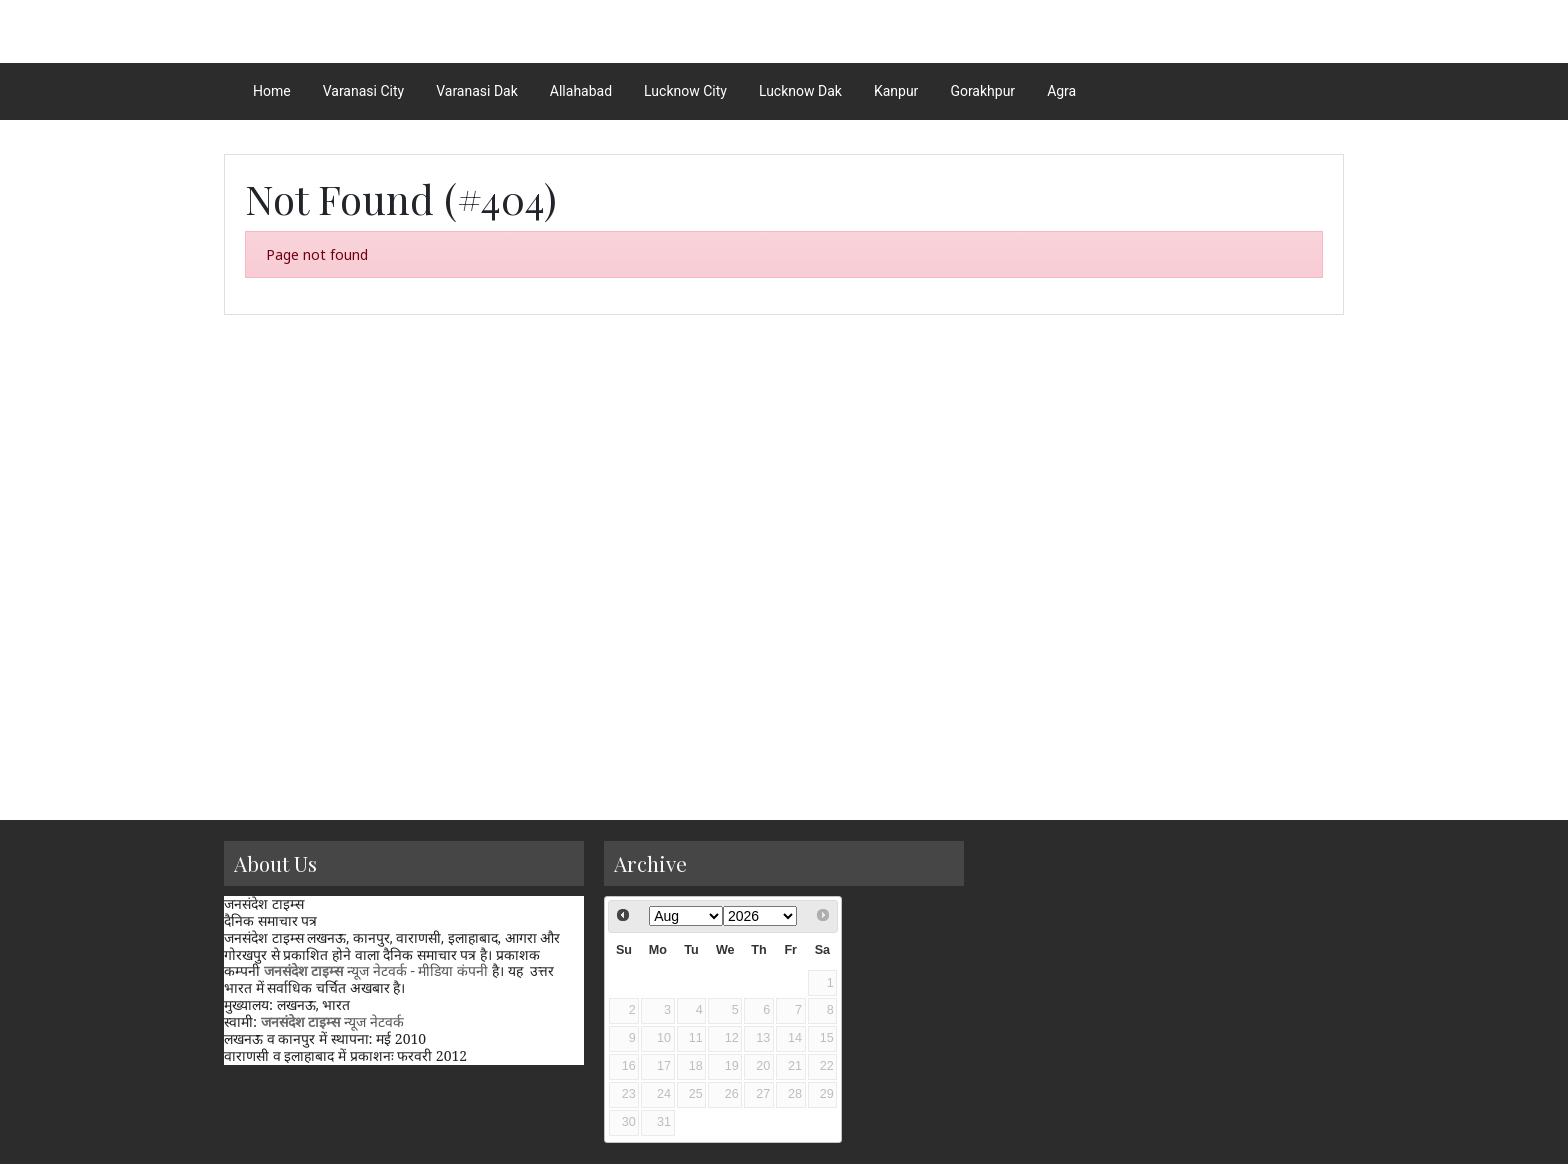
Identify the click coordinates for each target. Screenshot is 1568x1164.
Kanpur (896, 91)
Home (272, 91)
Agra (1061, 91)
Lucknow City (685, 91)
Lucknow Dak (800, 91)
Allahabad (581, 91)
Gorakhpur (982, 91)
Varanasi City (363, 91)
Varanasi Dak (477, 91)
